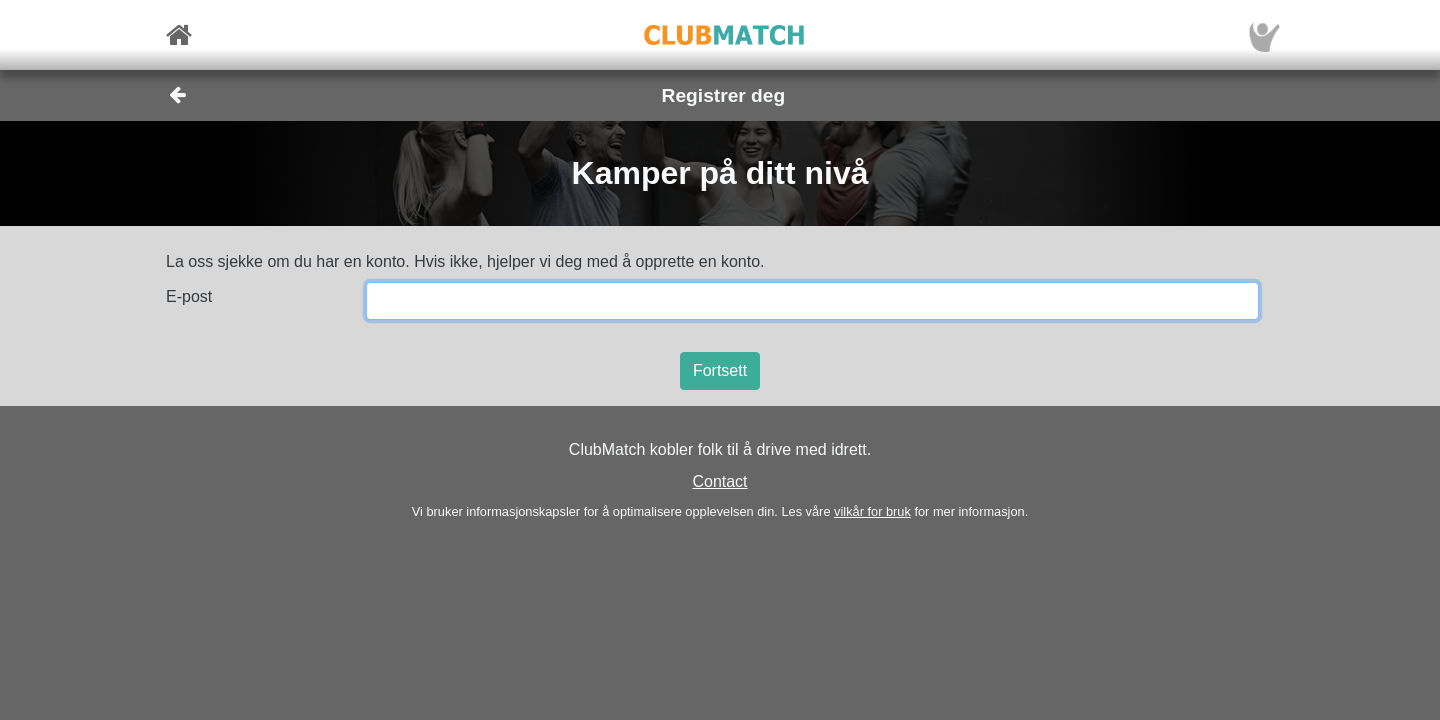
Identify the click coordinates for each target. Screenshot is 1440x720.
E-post (189, 296)
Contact (719, 481)
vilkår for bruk (872, 511)
